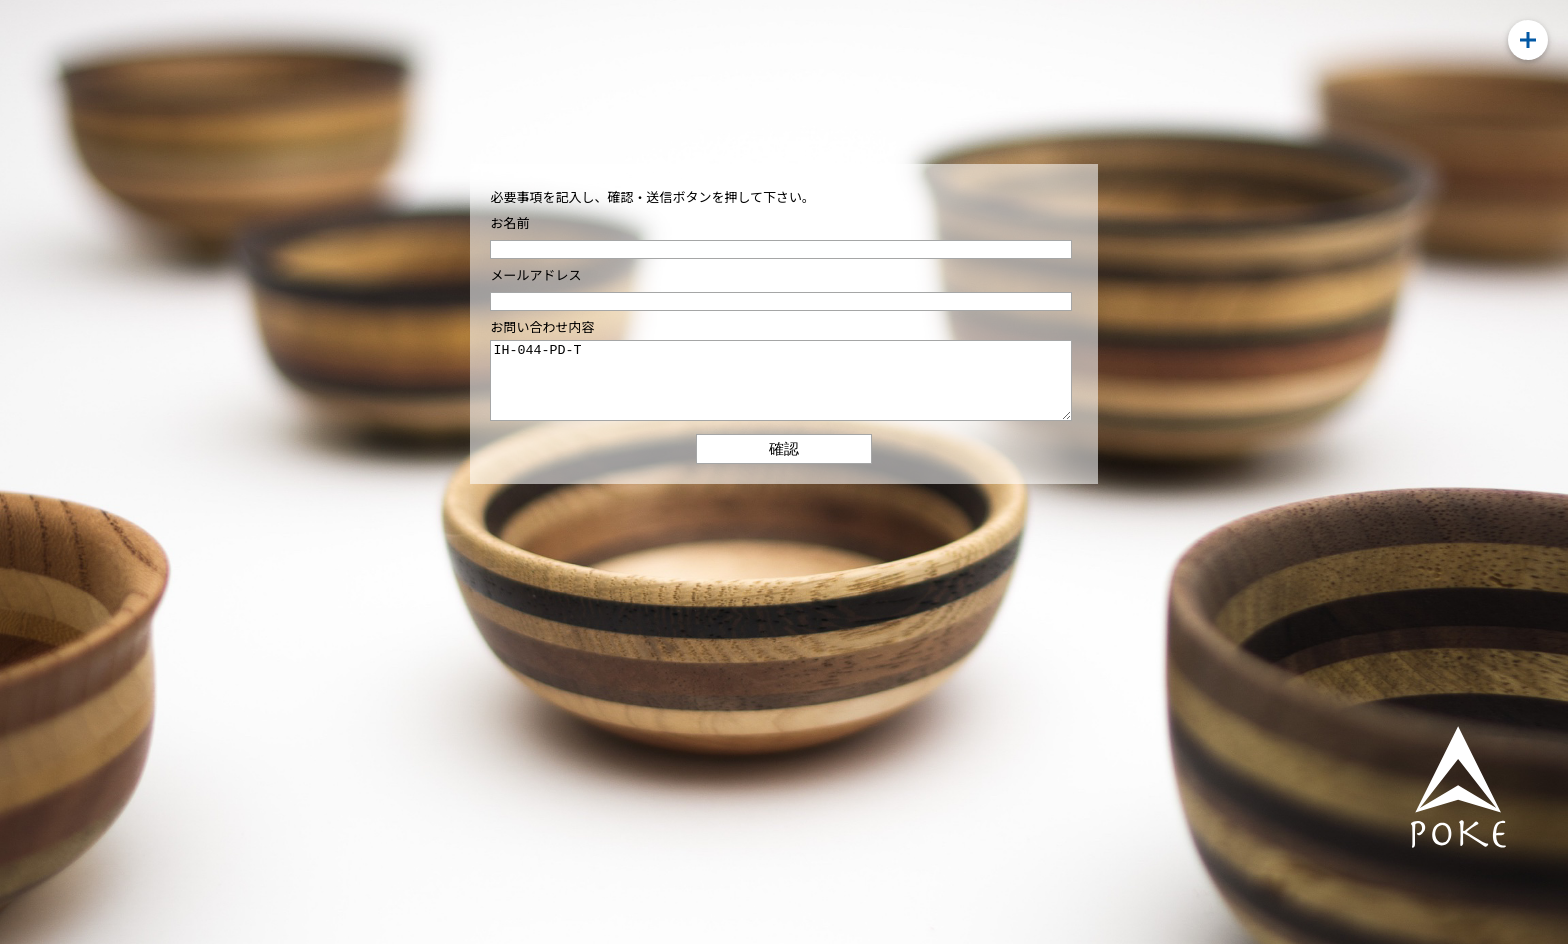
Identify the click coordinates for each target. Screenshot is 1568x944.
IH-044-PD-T (780, 388)
